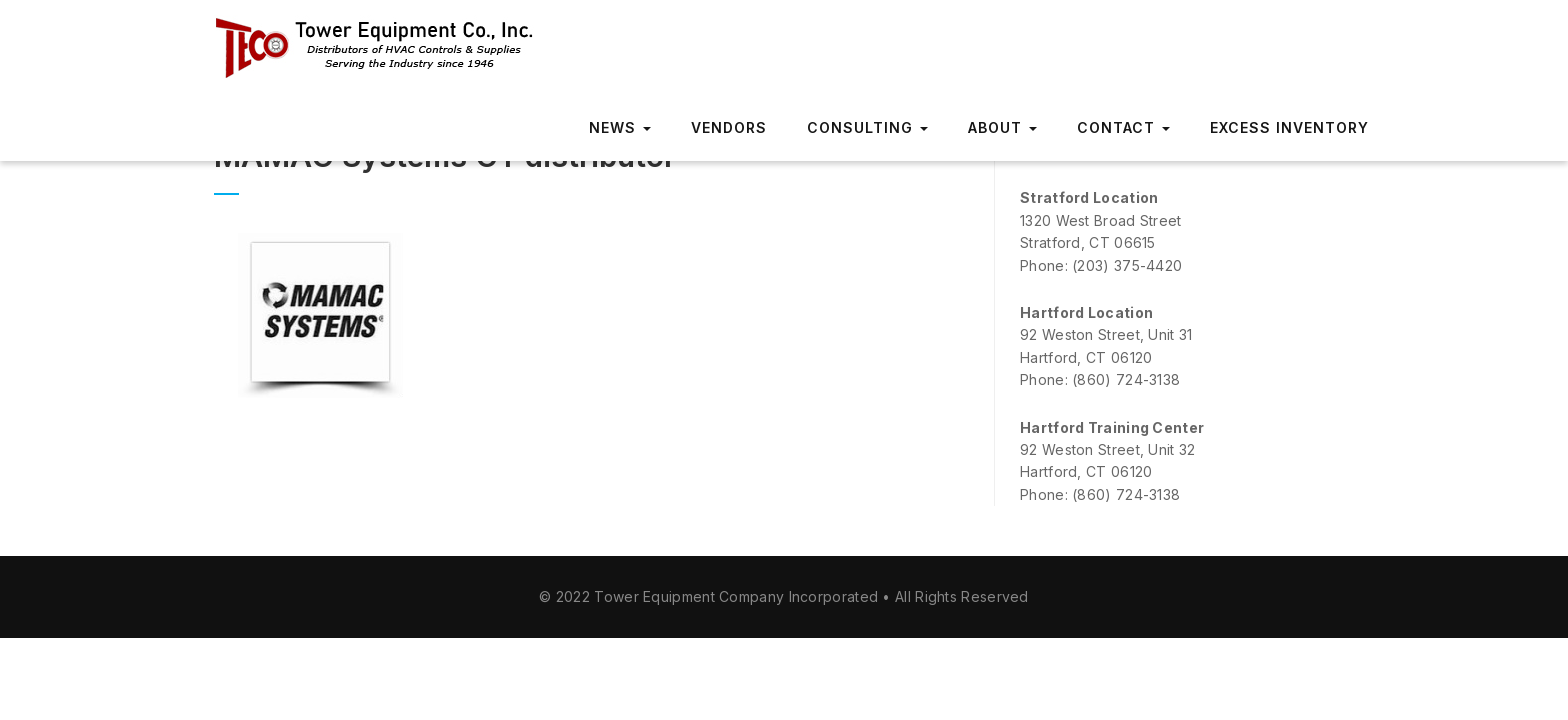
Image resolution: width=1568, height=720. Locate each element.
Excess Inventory (1289, 127)
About (1002, 127)
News (620, 127)
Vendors (729, 127)
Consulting (867, 127)
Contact (1123, 127)
